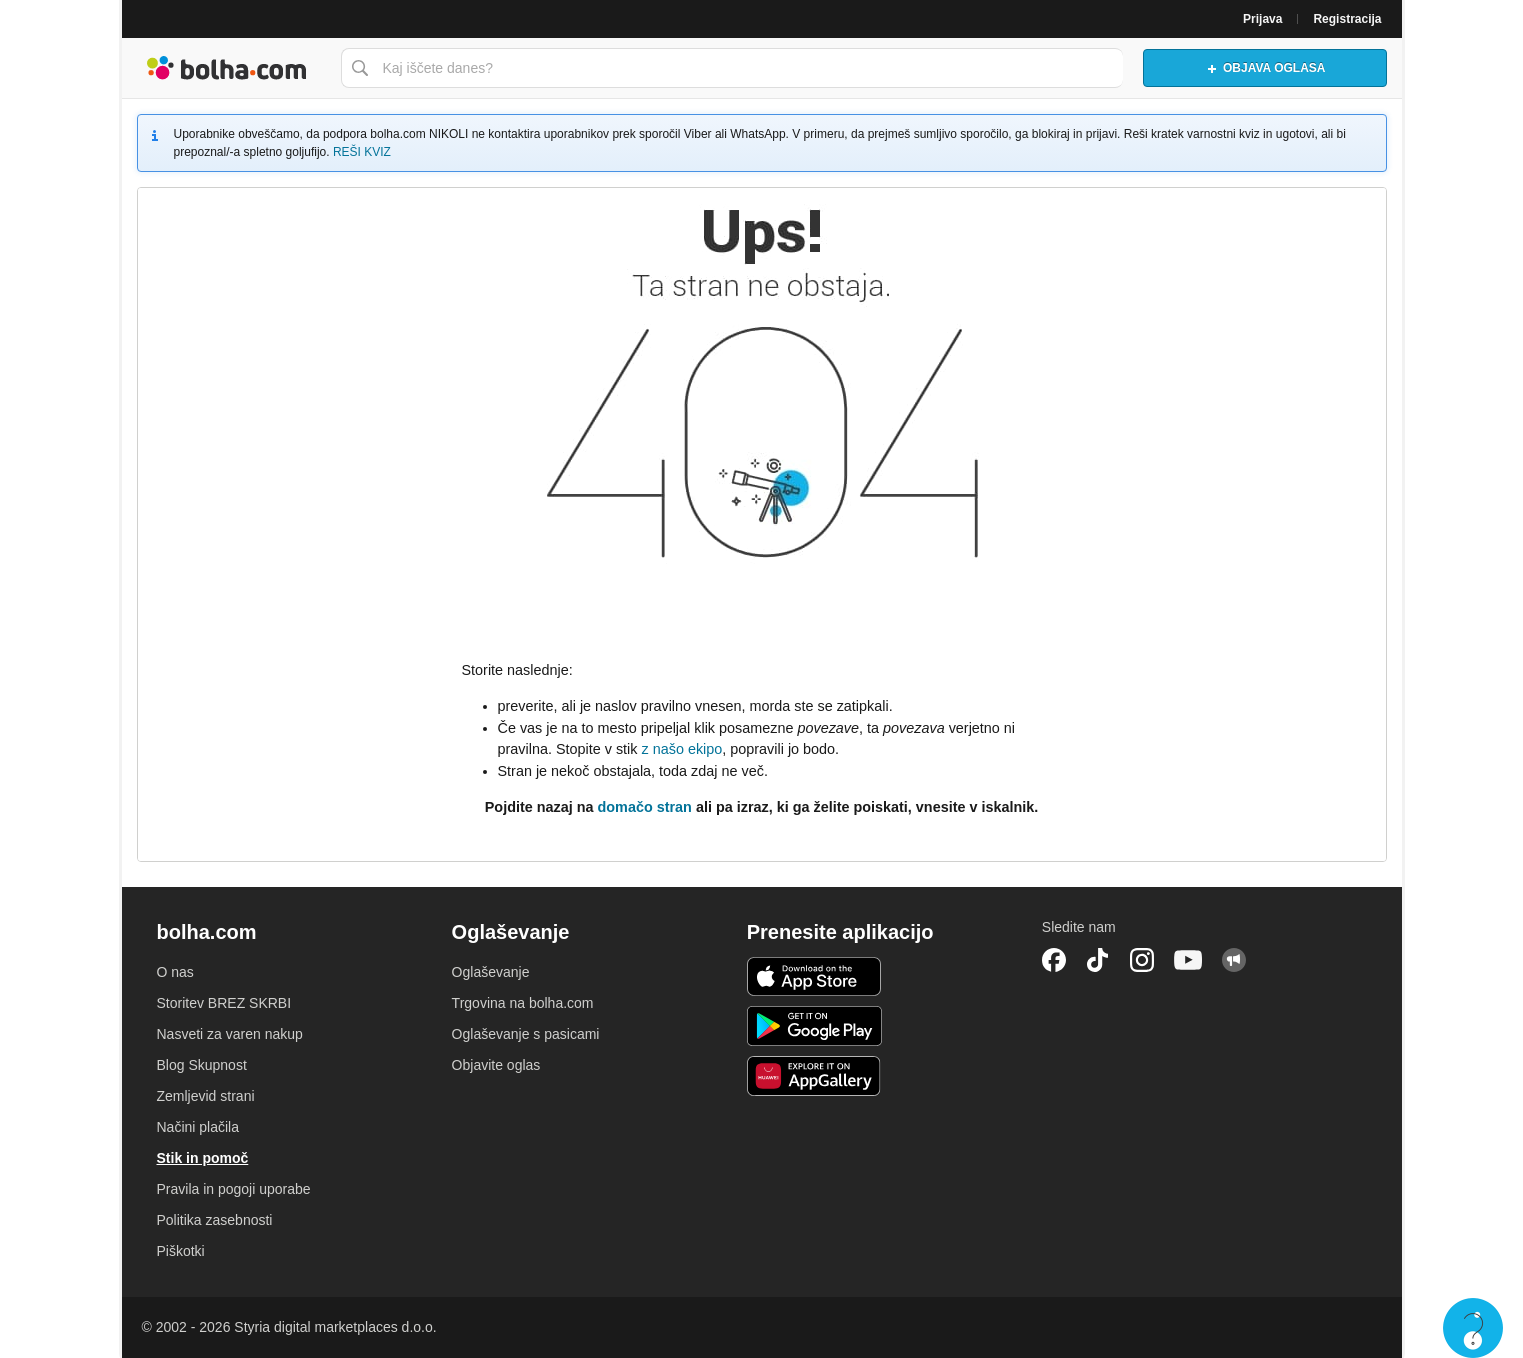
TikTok (1098, 960)
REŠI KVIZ (362, 152)
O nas (175, 972)
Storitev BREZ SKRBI (224, 1003)
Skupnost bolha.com (1234, 960)
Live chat (1473, 1328)
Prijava (1262, 19)
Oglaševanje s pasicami (526, 1034)
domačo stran (645, 807)
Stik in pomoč (203, 1158)
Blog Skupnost (202, 1065)
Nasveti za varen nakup (230, 1034)
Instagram (1142, 960)
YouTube (1188, 960)
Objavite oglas (496, 1065)
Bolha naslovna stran (226, 68)
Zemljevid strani (206, 1096)
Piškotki (181, 1251)
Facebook (1054, 960)
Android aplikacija (814, 1026)
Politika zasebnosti (215, 1220)
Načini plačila (198, 1127)
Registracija (1347, 19)
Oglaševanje (491, 972)
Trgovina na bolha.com (523, 1003)
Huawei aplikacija (814, 1076)
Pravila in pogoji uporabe (234, 1189)
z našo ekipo (681, 749)
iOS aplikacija (814, 977)
